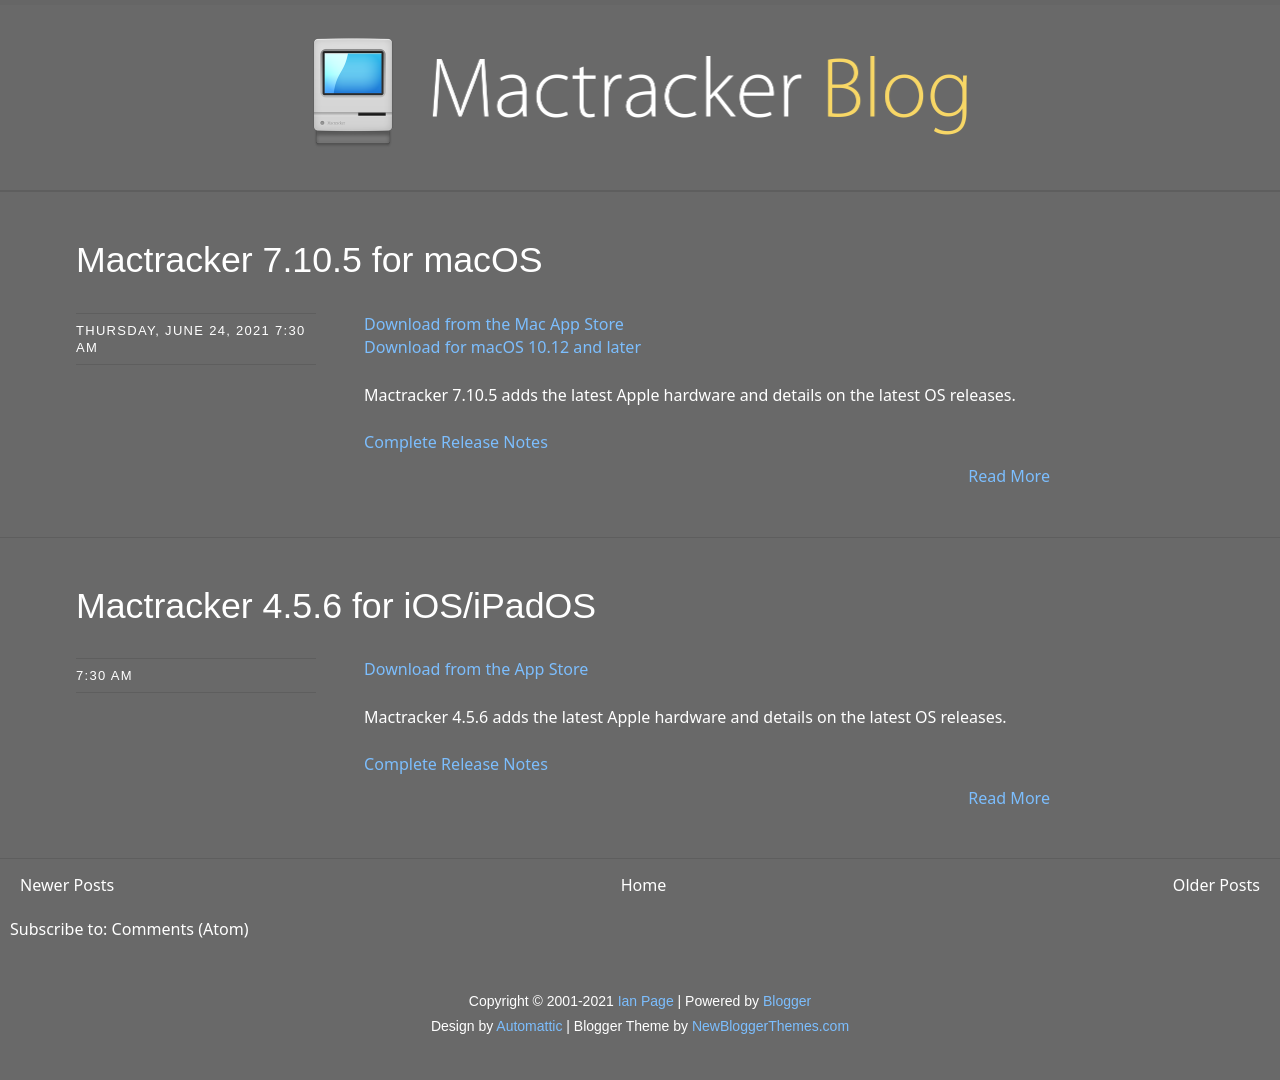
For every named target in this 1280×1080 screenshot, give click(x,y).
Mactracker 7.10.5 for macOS (311, 259)
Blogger (787, 999)
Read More (1009, 475)
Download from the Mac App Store (493, 323)
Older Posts (1216, 883)
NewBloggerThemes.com (770, 1024)
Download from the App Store (475, 667)
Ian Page (646, 999)
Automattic (529, 1024)
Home (644, 883)
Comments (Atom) (180, 927)
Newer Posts (67, 883)
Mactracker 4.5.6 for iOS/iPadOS (338, 603)
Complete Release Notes (455, 441)
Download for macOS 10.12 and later (502, 347)
